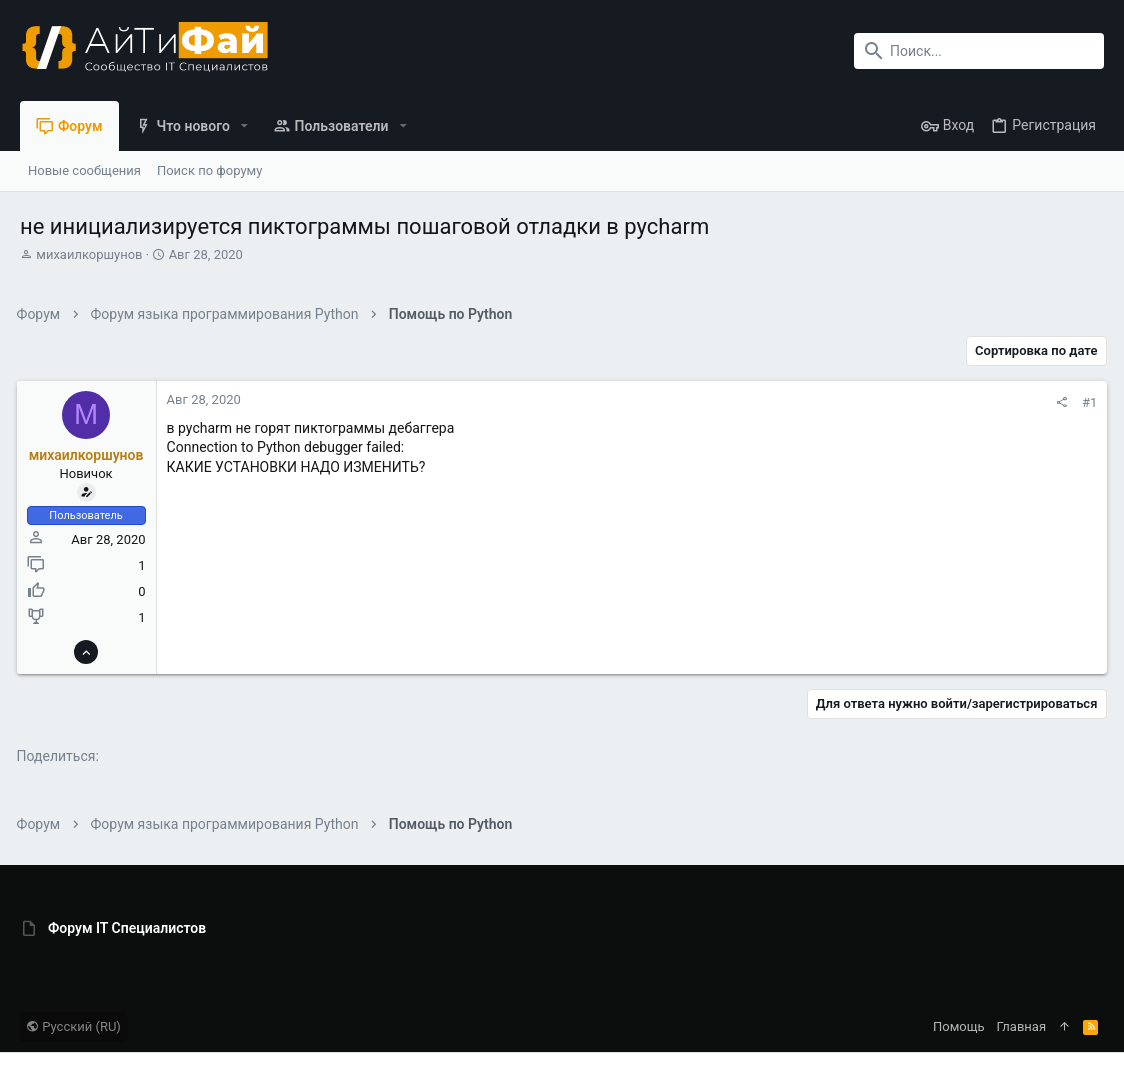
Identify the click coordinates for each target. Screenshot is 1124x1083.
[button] (244, 126)
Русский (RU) (73, 1026)
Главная (1021, 1026)
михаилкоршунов (89, 254)
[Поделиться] (1058, 402)
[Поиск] (979, 51)
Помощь (959, 1026)
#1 (1086, 402)
